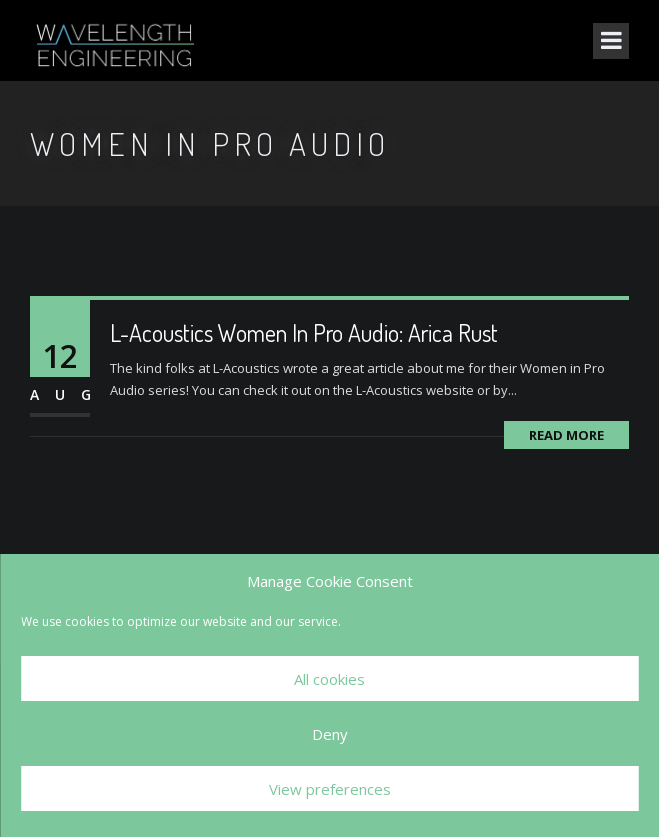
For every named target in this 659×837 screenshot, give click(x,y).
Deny (330, 734)
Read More (566, 435)
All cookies (329, 679)
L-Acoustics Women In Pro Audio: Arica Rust (304, 332)
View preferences (330, 789)
